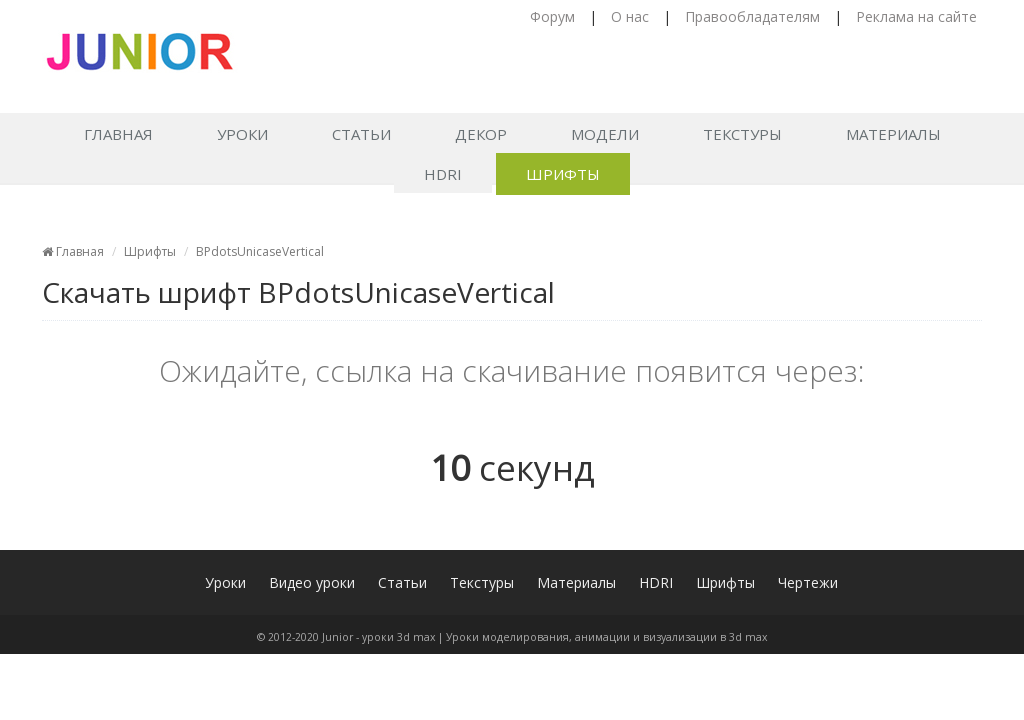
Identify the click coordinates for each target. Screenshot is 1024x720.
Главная (118, 134)
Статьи (361, 134)
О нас (630, 16)
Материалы (893, 134)
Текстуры (742, 134)
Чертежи (808, 582)
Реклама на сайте (916, 16)
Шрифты (563, 174)
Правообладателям (752, 16)
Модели (605, 134)
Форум (552, 16)
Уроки (242, 134)
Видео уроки (312, 582)
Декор (481, 134)
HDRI (443, 174)
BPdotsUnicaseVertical (260, 251)
